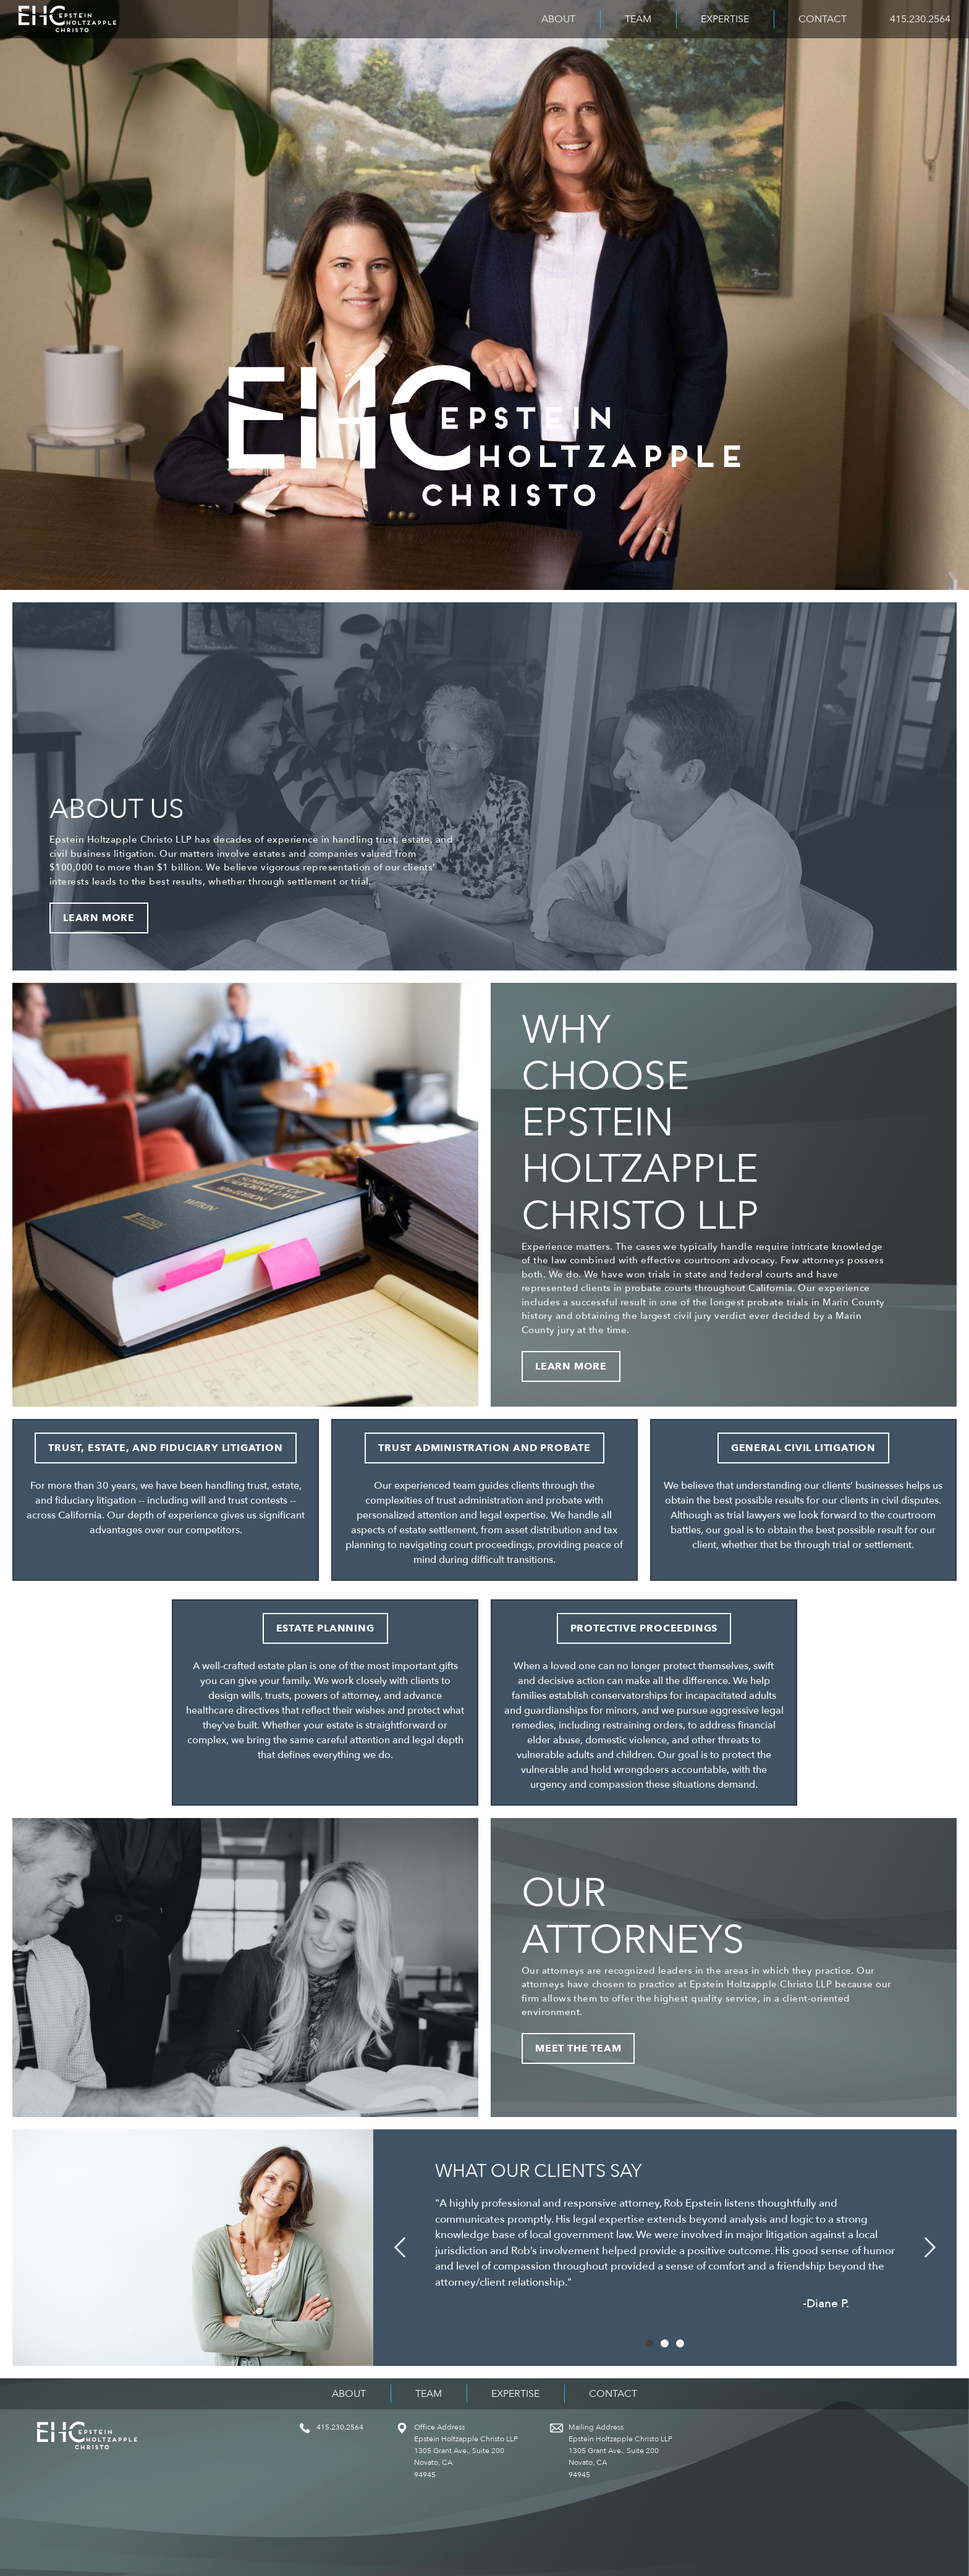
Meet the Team (578, 2048)
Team (638, 19)
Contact (822, 19)
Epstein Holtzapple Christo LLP (67, 19)
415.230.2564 (920, 19)
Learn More (99, 918)
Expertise (725, 19)
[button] (399, 2247)
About (558, 19)
